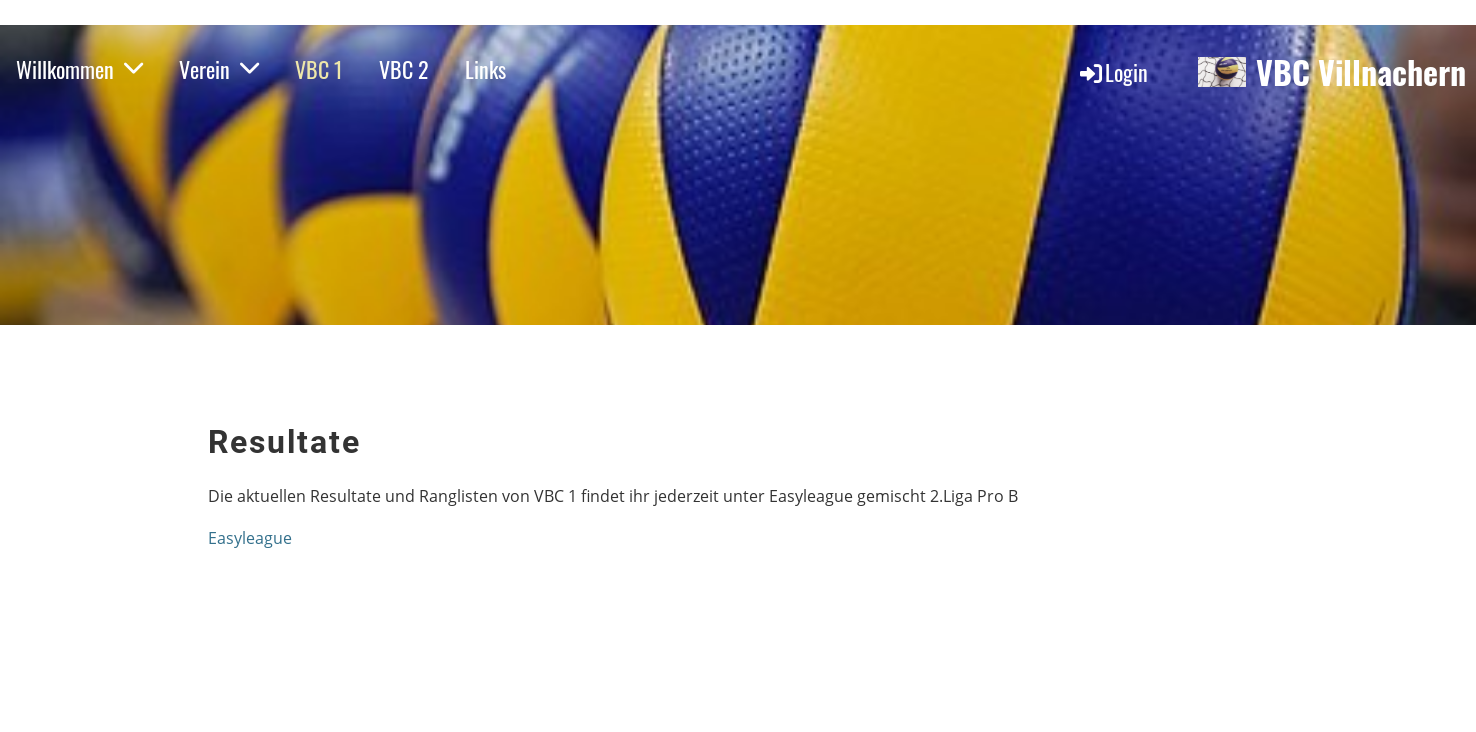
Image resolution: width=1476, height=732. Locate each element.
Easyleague (250, 538)
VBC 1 (319, 69)
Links (485, 69)
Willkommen (79, 69)
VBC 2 (404, 69)
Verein (219, 69)
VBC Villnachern (1361, 72)
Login (1112, 72)
